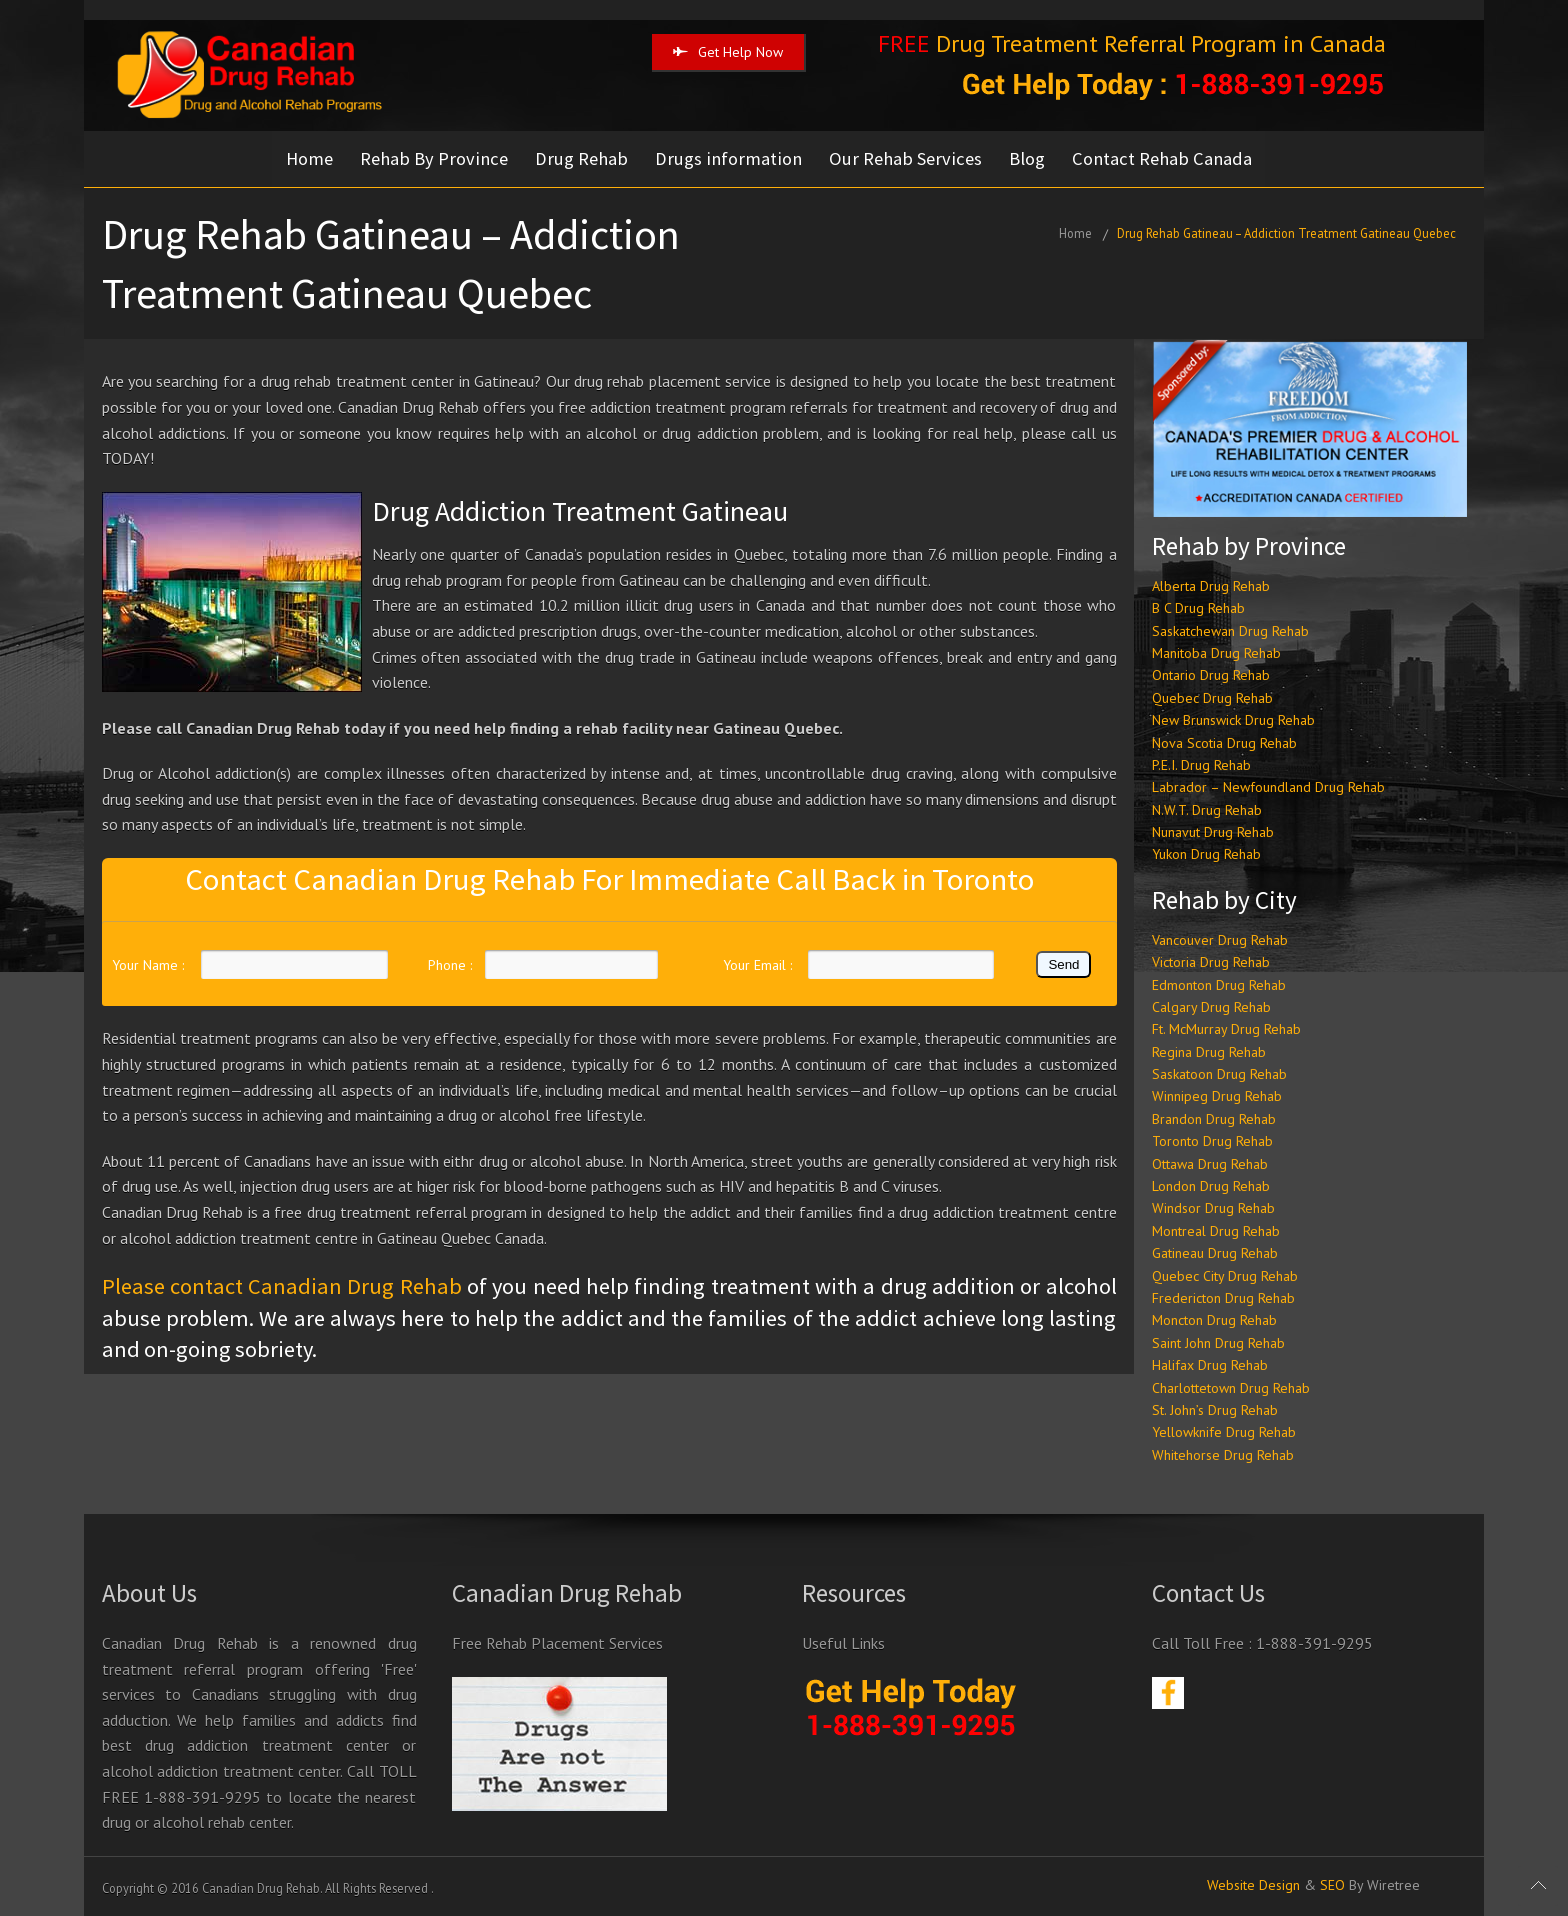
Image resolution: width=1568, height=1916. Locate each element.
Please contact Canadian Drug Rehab (282, 1285)
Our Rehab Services (909, 158)
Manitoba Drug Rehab (1216, 651)
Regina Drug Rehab (1209, 1050)
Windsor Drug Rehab (1213, 1207)
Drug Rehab (583, 158)
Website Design (1253, 1883)
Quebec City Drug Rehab (1225, 1274)
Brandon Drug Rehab (1214, 1117)
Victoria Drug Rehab (1211, 960)
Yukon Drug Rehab (1206, 853)
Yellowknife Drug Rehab (1224, 1431)
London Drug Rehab (1211, 1184)
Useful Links (843, 1641)
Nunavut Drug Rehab (1213, 830)
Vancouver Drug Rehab (1220, 938)
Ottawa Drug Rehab (1210, 1162)
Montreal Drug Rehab (1216, 1229)
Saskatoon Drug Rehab (1219, 1072)
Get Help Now (728, 52)
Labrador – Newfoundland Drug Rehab (1268, 786)
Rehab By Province (435, 158)
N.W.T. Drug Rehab (1207, 808)
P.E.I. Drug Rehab (1201, 763)
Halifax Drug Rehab (1210, 1363)
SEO (1332, 1883)
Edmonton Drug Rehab (1219, 983)
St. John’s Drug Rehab (1215, 1408)
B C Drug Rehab (1198, 606)
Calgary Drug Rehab (1211, 1005)
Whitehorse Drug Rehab (1223, 1453)
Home (309, 158)
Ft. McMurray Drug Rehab (1226, 1028)
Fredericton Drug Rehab (1223, 1296)
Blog (1032, 158)
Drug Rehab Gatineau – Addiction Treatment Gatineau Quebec (1286, 232)
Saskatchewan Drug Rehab (1230, 629)
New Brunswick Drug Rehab (1233, 718)
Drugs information (731, 158)
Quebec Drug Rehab (1212, 696)
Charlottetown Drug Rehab (1231, 1386)
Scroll (1538, 1886)
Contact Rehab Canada (1168, 158)
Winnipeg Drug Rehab (1217, 1095)
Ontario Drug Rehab (1211, 674)
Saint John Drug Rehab (1218, 1341)
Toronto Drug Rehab (1212, 1140)
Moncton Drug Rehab (1214, 1319)
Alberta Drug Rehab (1211, 584)
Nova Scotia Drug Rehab (1224, 741)
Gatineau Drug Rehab (1215, 1252)
